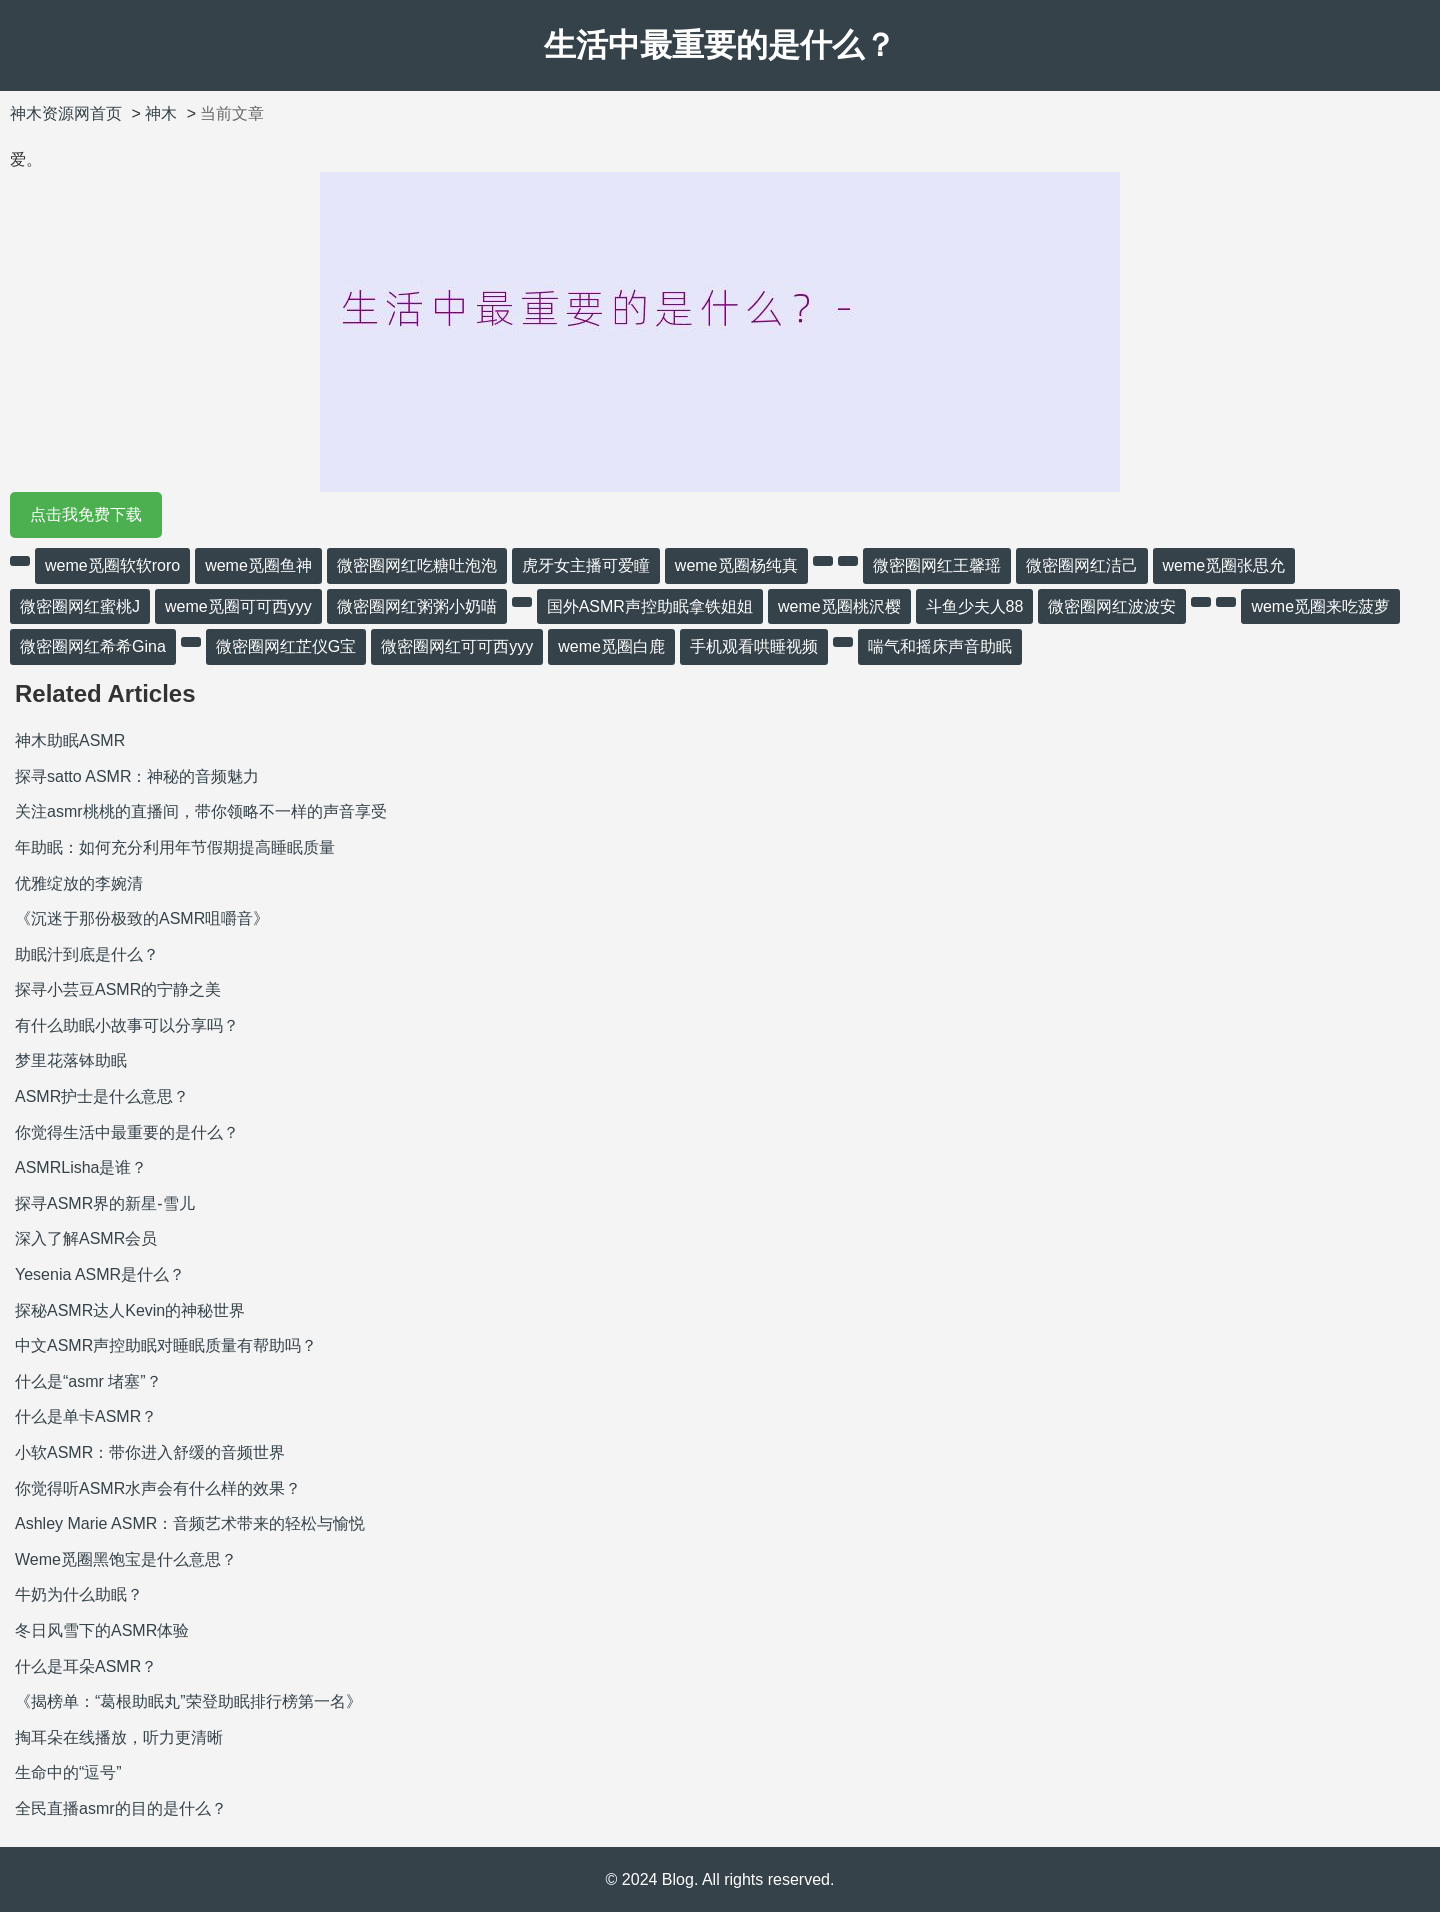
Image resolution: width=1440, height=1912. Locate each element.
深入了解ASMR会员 (86, 1238)
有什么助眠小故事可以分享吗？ (127, 1025)
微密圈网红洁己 (1082, 565)
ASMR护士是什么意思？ (102, 1096)
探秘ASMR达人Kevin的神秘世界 (130, 1310)
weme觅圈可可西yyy (238, 606)
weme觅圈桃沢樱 (839, 606)
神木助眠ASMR (70, 740)
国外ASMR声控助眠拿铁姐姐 (650, 606)
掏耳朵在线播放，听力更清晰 (119, 1737)
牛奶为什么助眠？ (79, 1594)
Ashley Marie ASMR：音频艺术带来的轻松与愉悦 (190, 1523)
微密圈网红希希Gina (93, 646)
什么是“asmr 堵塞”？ (88, 1381)
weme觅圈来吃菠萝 (1320, 606)
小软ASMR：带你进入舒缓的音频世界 (150, 1452)
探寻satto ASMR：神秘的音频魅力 (137, 776)
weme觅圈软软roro (112, 565)
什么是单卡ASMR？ (86, 1416)
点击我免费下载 (86, 514)
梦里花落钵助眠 (71, 1060)
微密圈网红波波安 (1112, 606)
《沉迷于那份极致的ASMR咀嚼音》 (142, 918)
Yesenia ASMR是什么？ (100, 1274)
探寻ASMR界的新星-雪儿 (105, 1203)
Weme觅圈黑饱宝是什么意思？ (126, 1559)
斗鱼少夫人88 (975, 606)
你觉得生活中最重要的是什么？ (127, 1132)
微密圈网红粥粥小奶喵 (417, 606)
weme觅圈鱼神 (258, 565)
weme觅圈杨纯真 (736, 565)
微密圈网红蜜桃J (80, 606)
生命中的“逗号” (68, 1772)
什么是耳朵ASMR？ (86, 1666)
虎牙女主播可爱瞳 (586, 565)
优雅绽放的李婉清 (79, 883)
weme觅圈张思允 (1224, 565)
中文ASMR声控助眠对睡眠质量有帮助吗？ (166, 1345)
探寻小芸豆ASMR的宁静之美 (118, 989)
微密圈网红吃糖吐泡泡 (417, 565)
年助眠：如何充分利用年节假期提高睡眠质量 (175, 847)
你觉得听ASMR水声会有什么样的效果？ (158, 1488)
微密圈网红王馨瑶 (937, 565)
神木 (161, 113)
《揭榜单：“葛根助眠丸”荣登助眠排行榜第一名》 (188, 1701)
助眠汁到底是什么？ (87, 954)
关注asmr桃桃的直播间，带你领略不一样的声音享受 (201, 811)
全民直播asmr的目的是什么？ (121, 1808)
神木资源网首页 (66, 113)
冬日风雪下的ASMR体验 (102, 1630)
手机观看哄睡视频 (754, 646)
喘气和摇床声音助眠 (940, 646)
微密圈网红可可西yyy (457, 646)
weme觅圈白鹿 (611, 646)
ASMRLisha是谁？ (81, 1167)
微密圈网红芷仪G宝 (286, 646)
